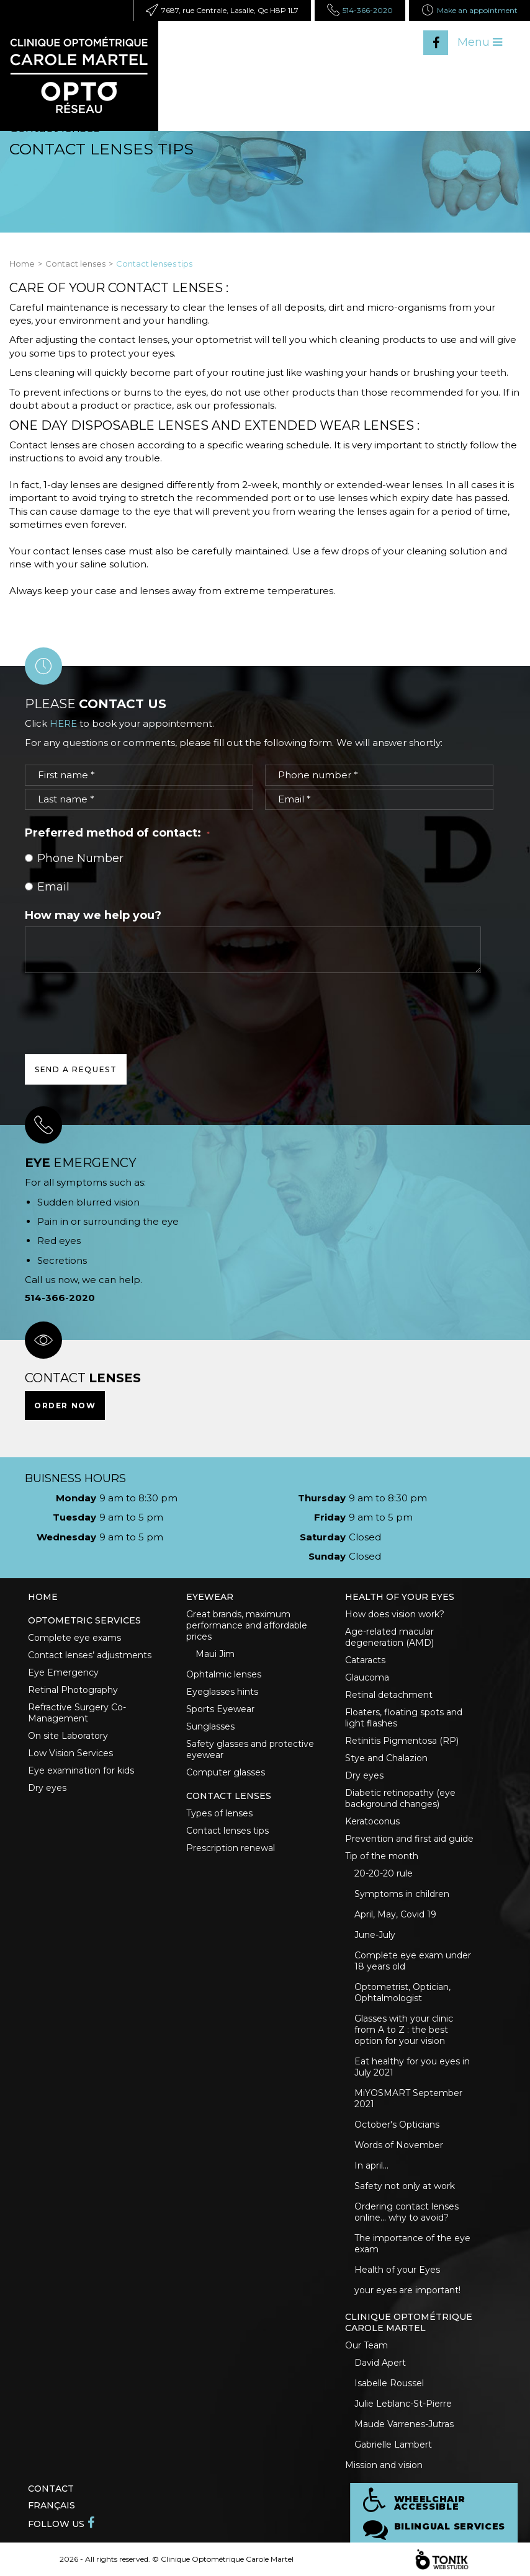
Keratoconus (372, 1821)
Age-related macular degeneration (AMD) (389, 1637)
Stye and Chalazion (386, 1758)
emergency (81, 1162)
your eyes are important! (407, 2290)
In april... (371, 2165)
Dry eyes (47, 1787)
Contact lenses (75, 264)
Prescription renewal (230, 1848)
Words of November (398, 2145)
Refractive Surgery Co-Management (77, 1713)
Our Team (366, 2345)
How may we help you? (93, 915)
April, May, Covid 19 (395, 1914)
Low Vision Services (70, 1753)
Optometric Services (84, 1620)
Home (22, 264)
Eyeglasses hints (222, 1691)
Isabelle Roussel (389, 2383)
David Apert (380, 2362)
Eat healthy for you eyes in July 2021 (412, 2067)
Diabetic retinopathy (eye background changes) (400, 1798)
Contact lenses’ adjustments (89, 1655)
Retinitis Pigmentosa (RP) (402, 1740)
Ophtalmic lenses (223, 1674)
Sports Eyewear (220, 1709)
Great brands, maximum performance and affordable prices (246, 1625)
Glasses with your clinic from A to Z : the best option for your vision (403, 2029)
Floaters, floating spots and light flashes (403, 1718)
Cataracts (365, 1660)
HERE (63, 723)
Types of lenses (219, 1813)
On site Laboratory (68, 1735)
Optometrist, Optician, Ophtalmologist (402, 1992)
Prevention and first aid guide (409, 1838)
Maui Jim (215, 1653)
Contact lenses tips (227, 1830)
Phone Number (74, 858)
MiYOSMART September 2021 (408, 2098)
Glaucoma (367, 1677)
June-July (374, 1934)
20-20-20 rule (383, 1873)
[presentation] (119, 1003)
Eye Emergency (63, 1672)
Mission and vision (384, 2465)
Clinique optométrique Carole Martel (408, 2322)
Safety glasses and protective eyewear (250, 1749)
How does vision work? (394, 1614)
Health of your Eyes (397, 2269)
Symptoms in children (401, 1893)
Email (47, 887)
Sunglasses (210, 1726)
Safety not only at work (404, 2186)
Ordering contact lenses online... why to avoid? (406, 2212)
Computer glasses (225, 1772)
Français (51, 2505)
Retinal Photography (73, 1689)
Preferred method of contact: (117, 833)
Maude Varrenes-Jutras (404, 2424)
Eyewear (209, 1596)
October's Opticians (396, 2124)
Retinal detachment (389, 1694)
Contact (51, 2488)
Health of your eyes (399, 1596)
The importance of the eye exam (412, 2243)
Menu (479, 42)
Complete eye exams (74, 1637)
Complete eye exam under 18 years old (412, 1961)
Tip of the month (381, 1856)
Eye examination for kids (81, 1770)
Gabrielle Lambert (393, 2444)
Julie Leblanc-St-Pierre (403, 2403)
